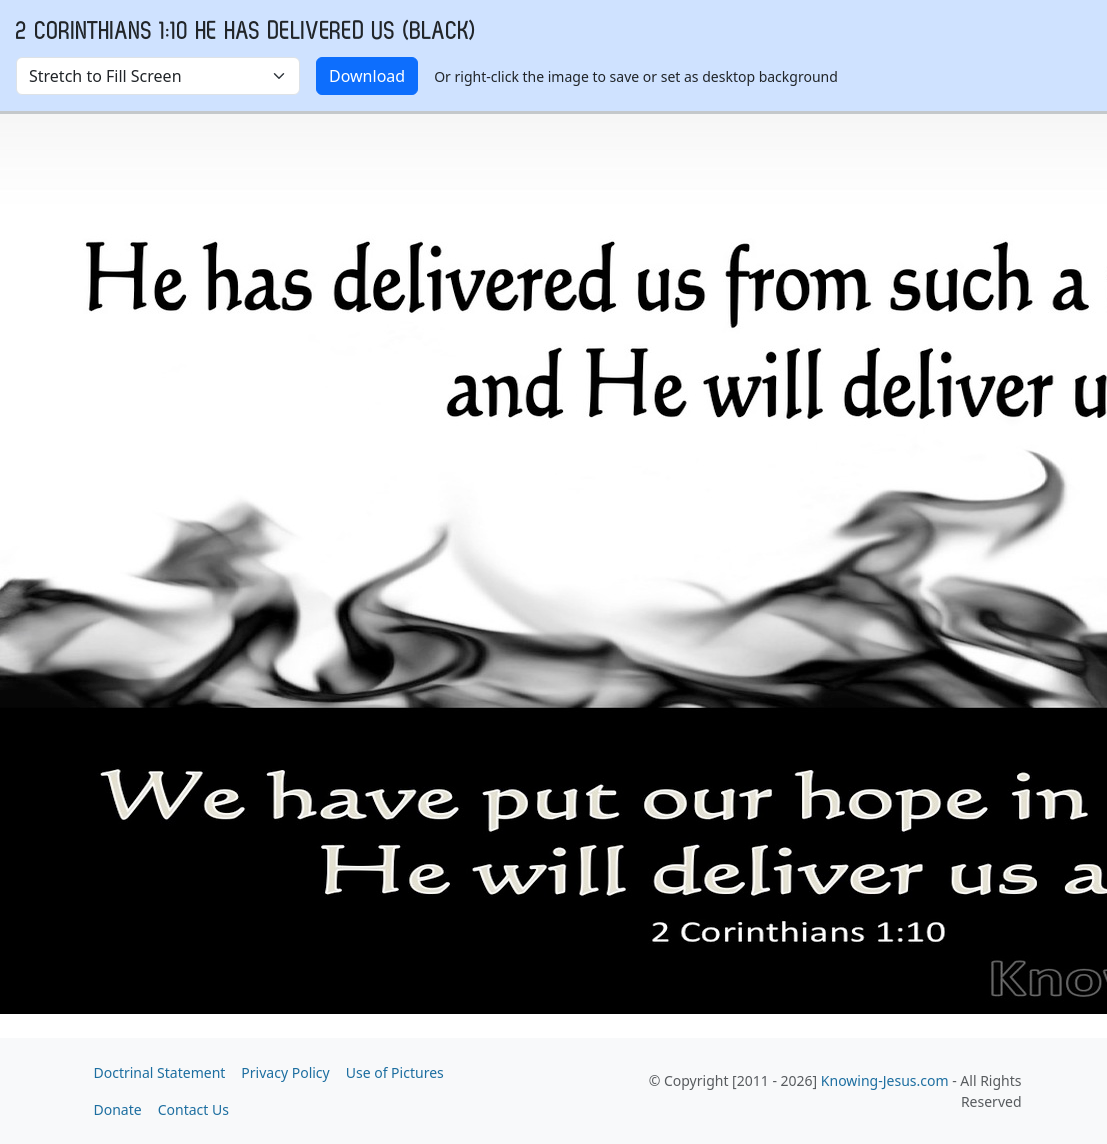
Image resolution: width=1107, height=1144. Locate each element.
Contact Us (193, 1109)
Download (367, 76)
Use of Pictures (395, 1072)
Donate (118, 1109)
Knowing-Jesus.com (885, 1080)
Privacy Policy (285, 1072)
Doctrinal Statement (160, 1072)
